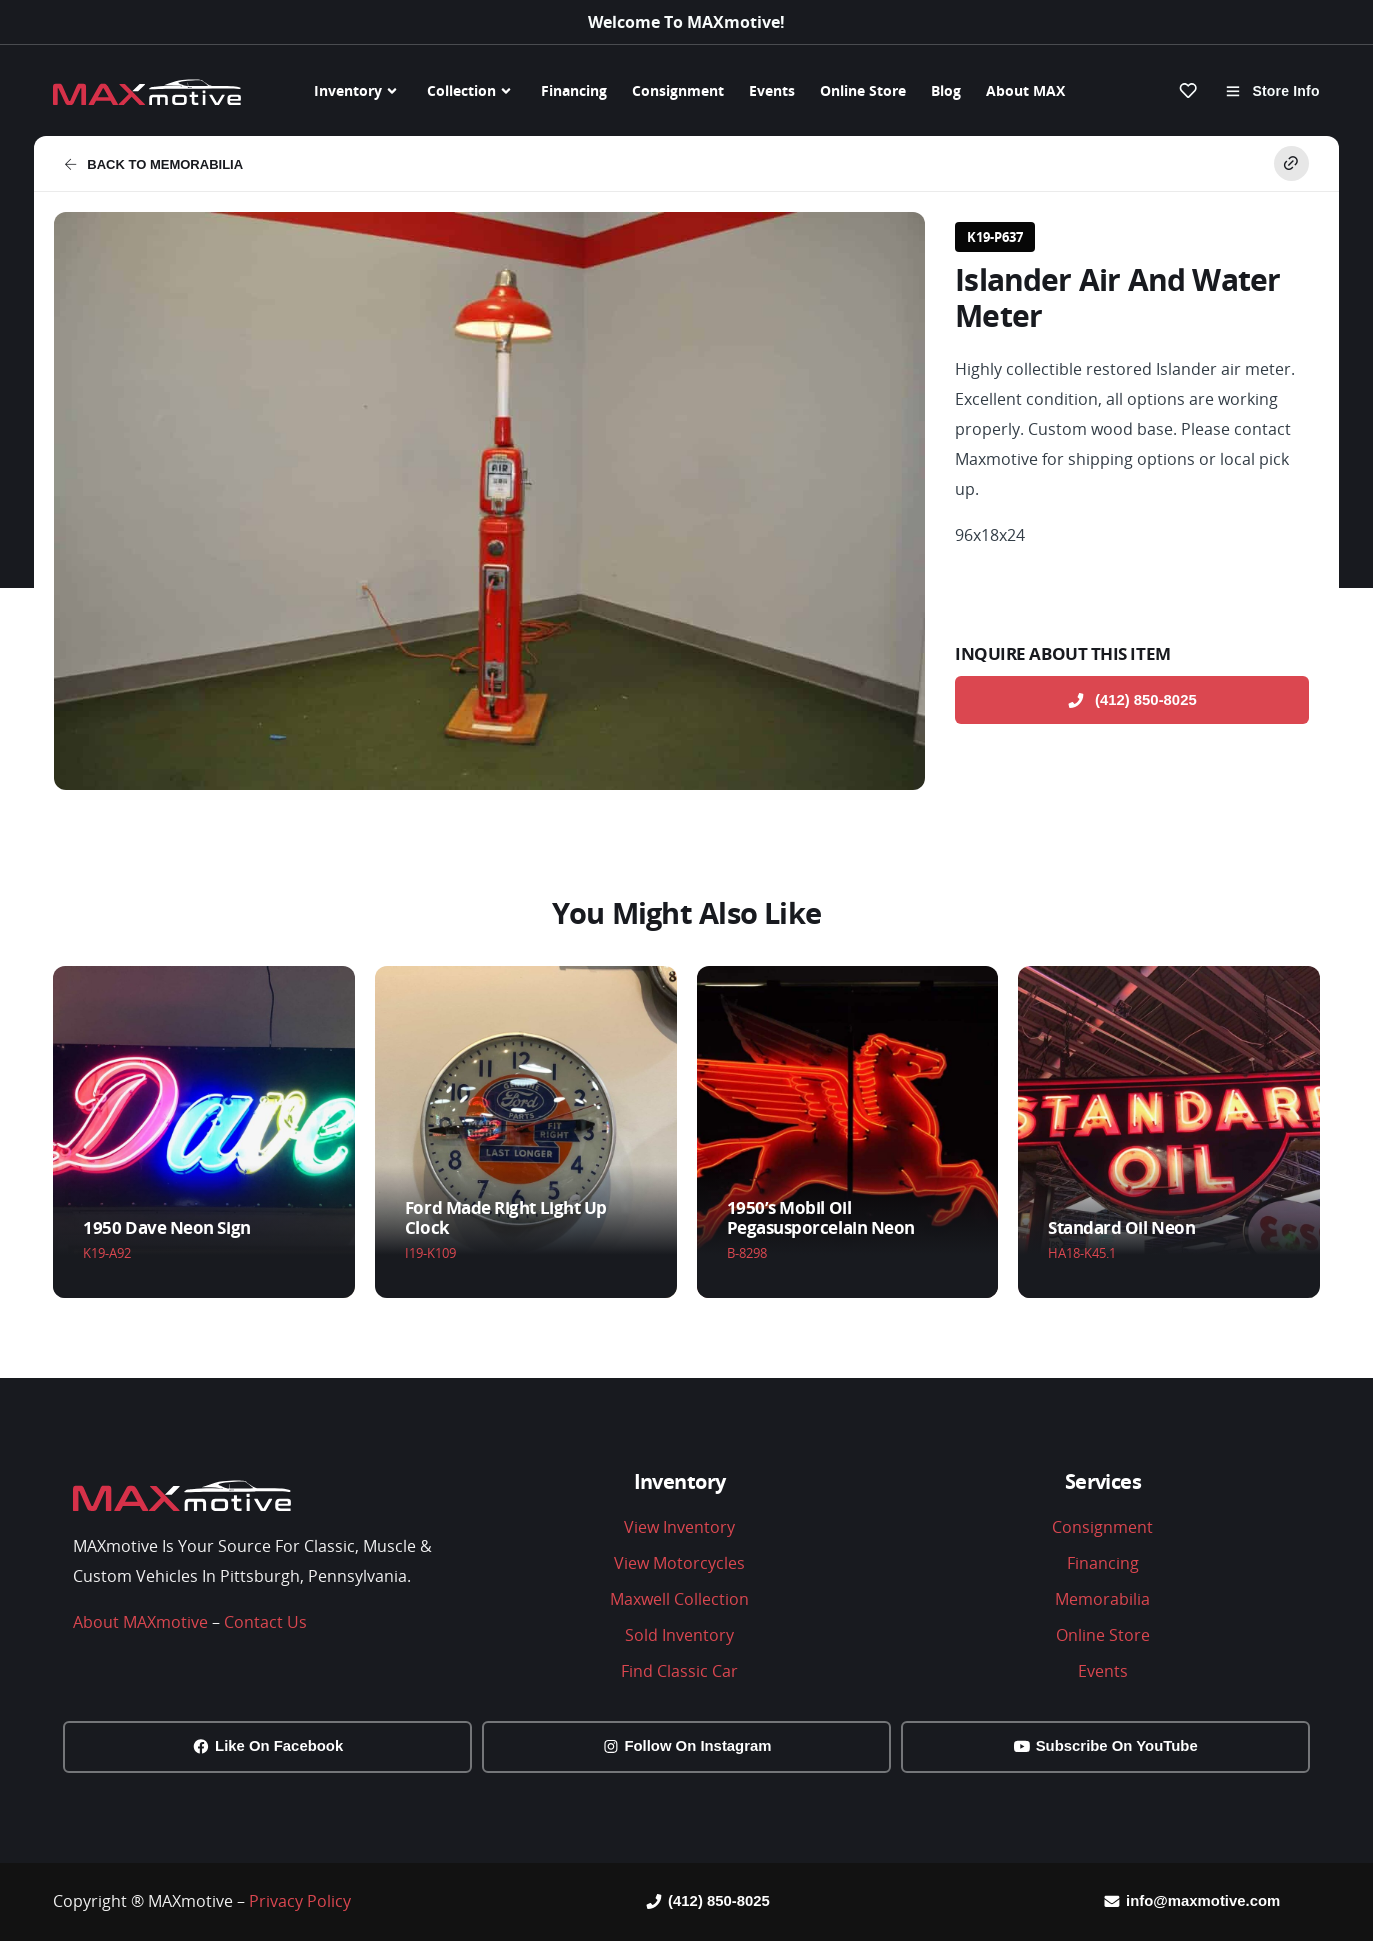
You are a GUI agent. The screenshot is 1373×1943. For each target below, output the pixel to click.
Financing (574, 90)
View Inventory (679, 1527)
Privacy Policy (300, 1903)
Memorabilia (1102, 1599)
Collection (471, 91)
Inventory (358, 91)
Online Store (863, 90)
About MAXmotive (140, 1622)
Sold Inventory (679, 1635)
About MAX (1025, 90)
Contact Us (265, 1622)
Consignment (678, 90)
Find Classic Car (679, 1671)
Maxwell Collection (679, 1599)
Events (772, 90)
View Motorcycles (679, 1563)
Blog (946, 90)
